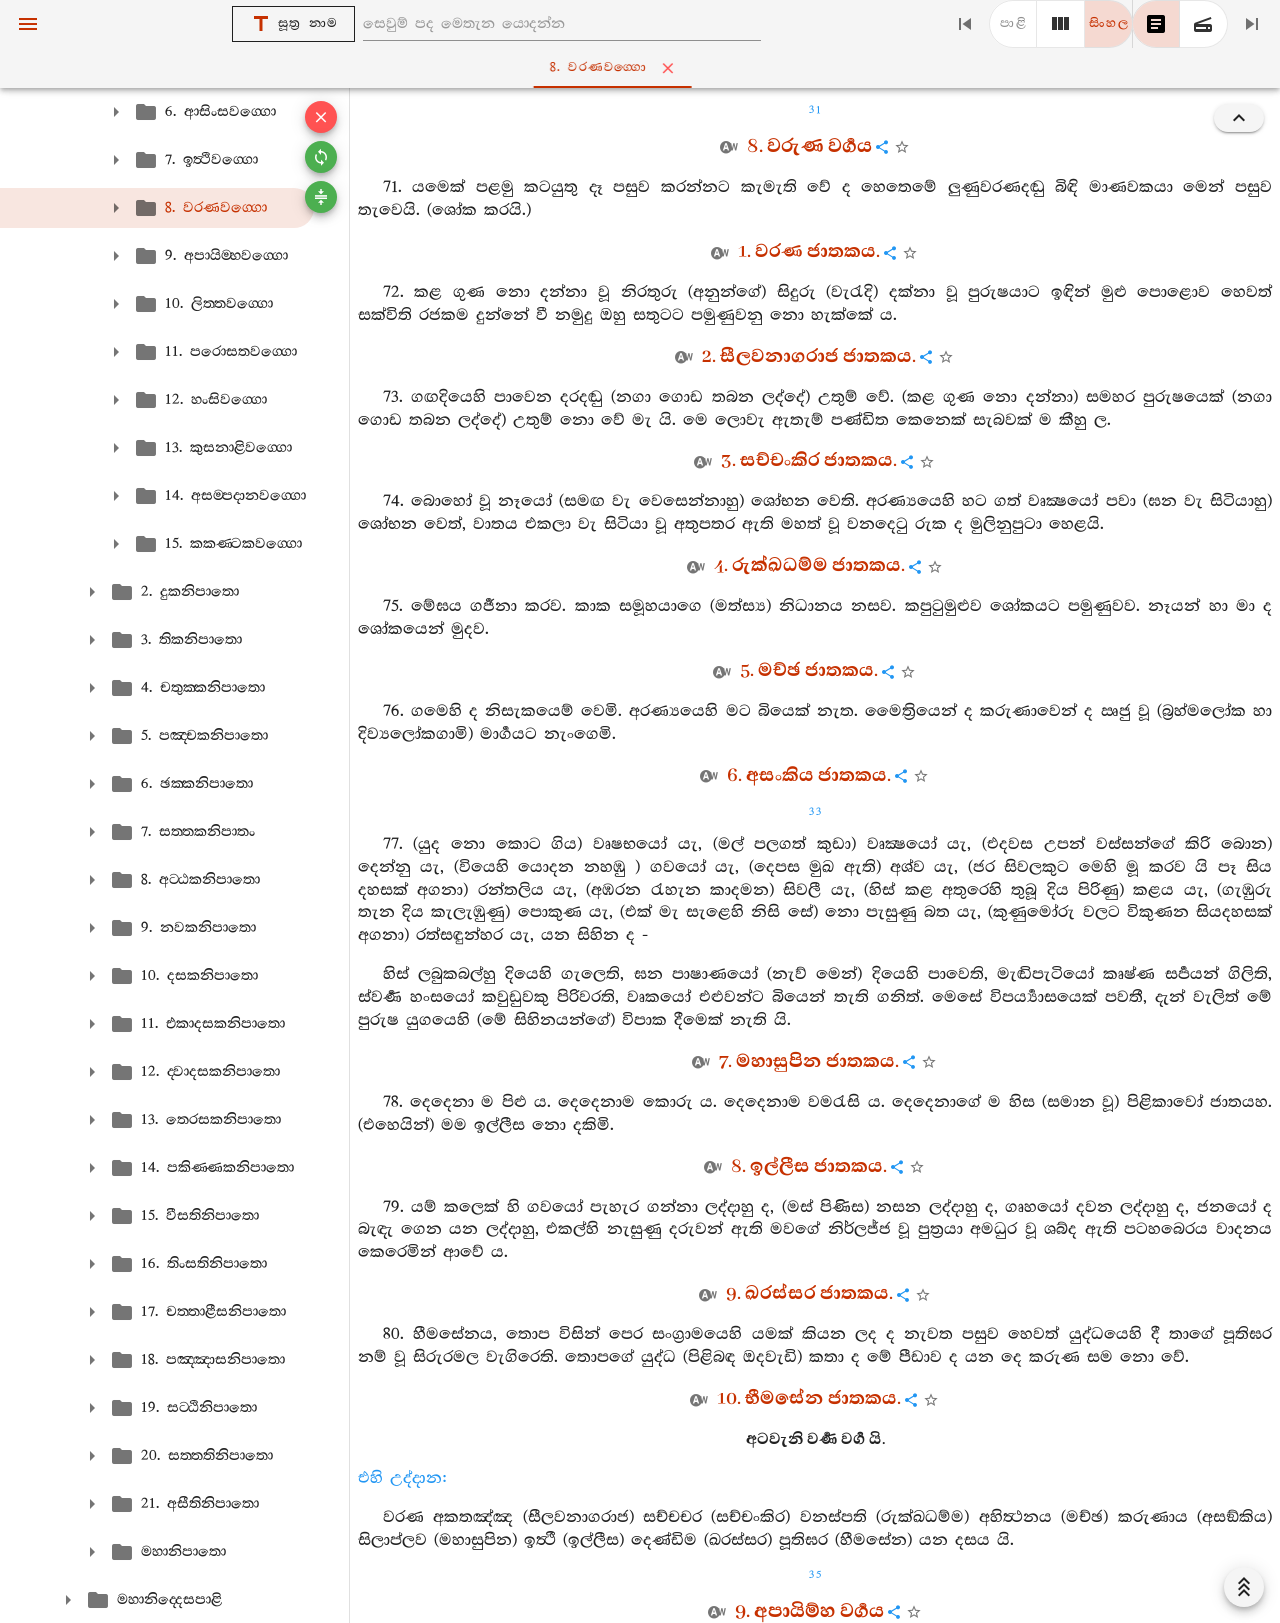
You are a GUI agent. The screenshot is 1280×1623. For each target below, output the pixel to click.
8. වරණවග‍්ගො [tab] (644, 68)
